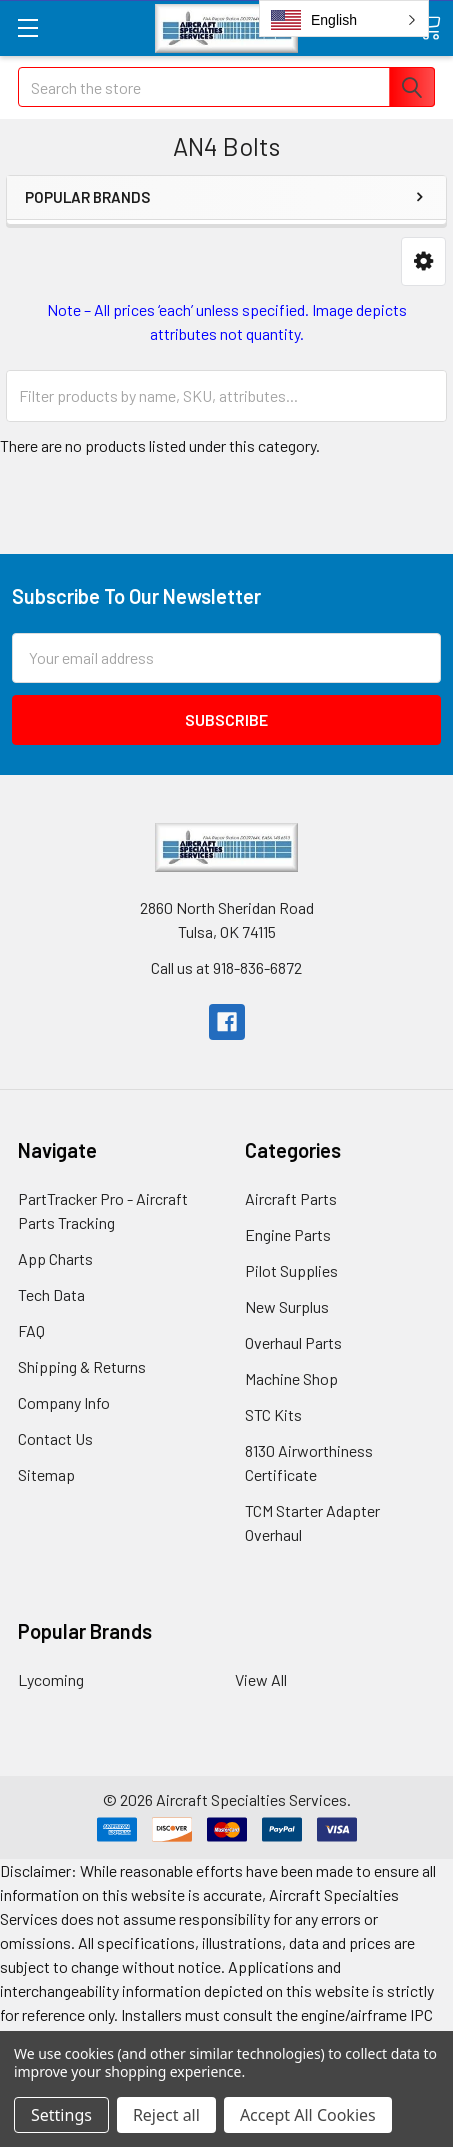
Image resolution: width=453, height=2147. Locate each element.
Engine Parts (288, 1234)
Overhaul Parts (293, 1342)
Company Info (64, 1402)
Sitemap (46, 1474)
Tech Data (51, 1294)
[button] (423, 261)
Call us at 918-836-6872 (226, 967)
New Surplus (287, 1306)
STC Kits (273, 1414)
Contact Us (55, 1438)
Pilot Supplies (291, 1270)
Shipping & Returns (82, 1366)
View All (261, 1679)
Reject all (166, 2115)
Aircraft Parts (291, 1198)
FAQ (31, 1330)
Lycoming (51, 1679)
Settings (61, 2115)
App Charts (55, 1258)
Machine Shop (291, 1378)
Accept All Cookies (308, 2115)
